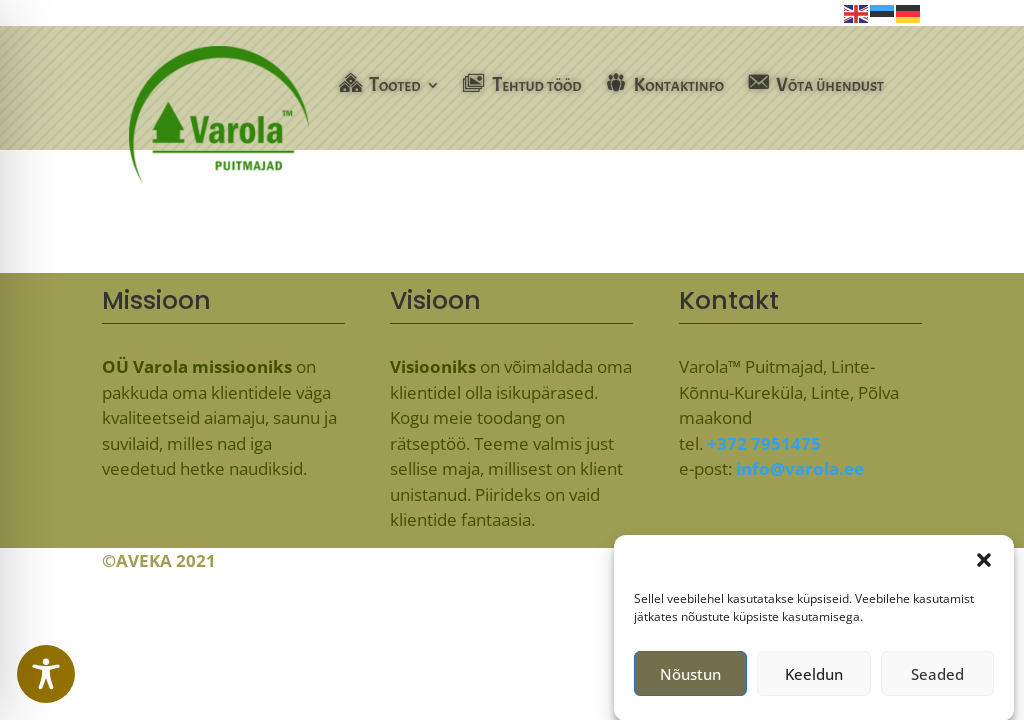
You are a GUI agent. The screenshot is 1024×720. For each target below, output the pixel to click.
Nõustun (690, 680)
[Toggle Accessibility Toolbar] (46, 674)
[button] (984, 566)
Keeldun (814, 680)
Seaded (937, 680)
